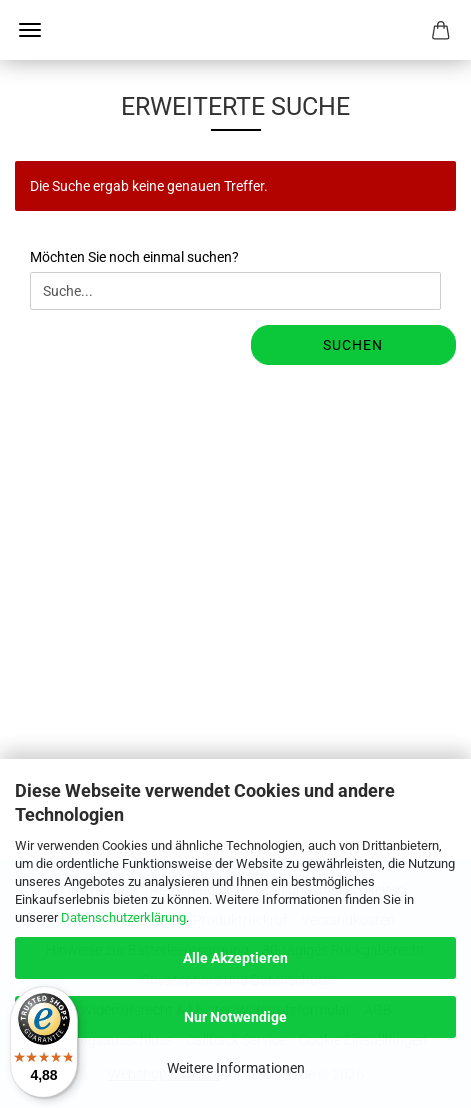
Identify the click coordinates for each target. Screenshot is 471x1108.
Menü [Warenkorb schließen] (30, 30)
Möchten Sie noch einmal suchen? (134, 257)
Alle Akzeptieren (235, 958)
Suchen (353, 345)
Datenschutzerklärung (123, 917)
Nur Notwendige (235, 1017)
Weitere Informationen (236, 1068)
